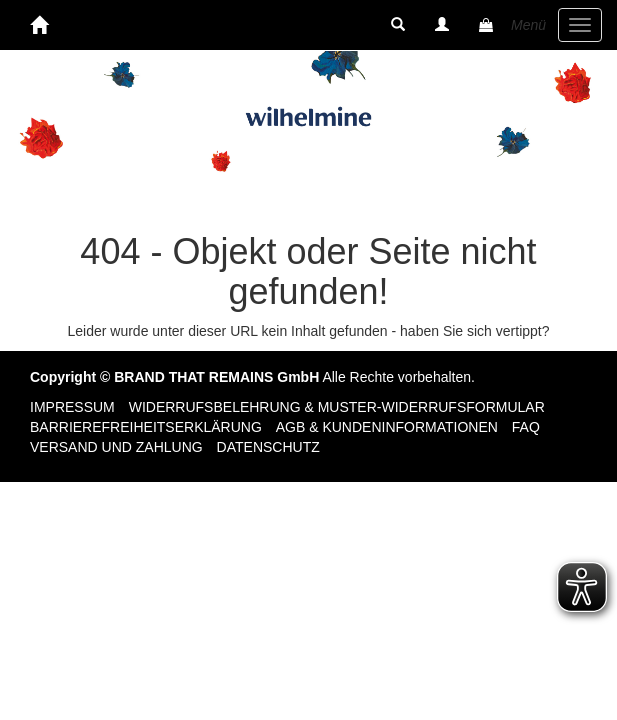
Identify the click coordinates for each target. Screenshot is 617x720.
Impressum (72, 407)
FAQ (526, 427)
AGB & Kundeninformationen (387, 427)
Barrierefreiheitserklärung (146, 427)
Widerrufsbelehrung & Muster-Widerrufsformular (337, 407)
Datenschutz (268, 447)
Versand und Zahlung (116, 447)
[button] (398, 25)
